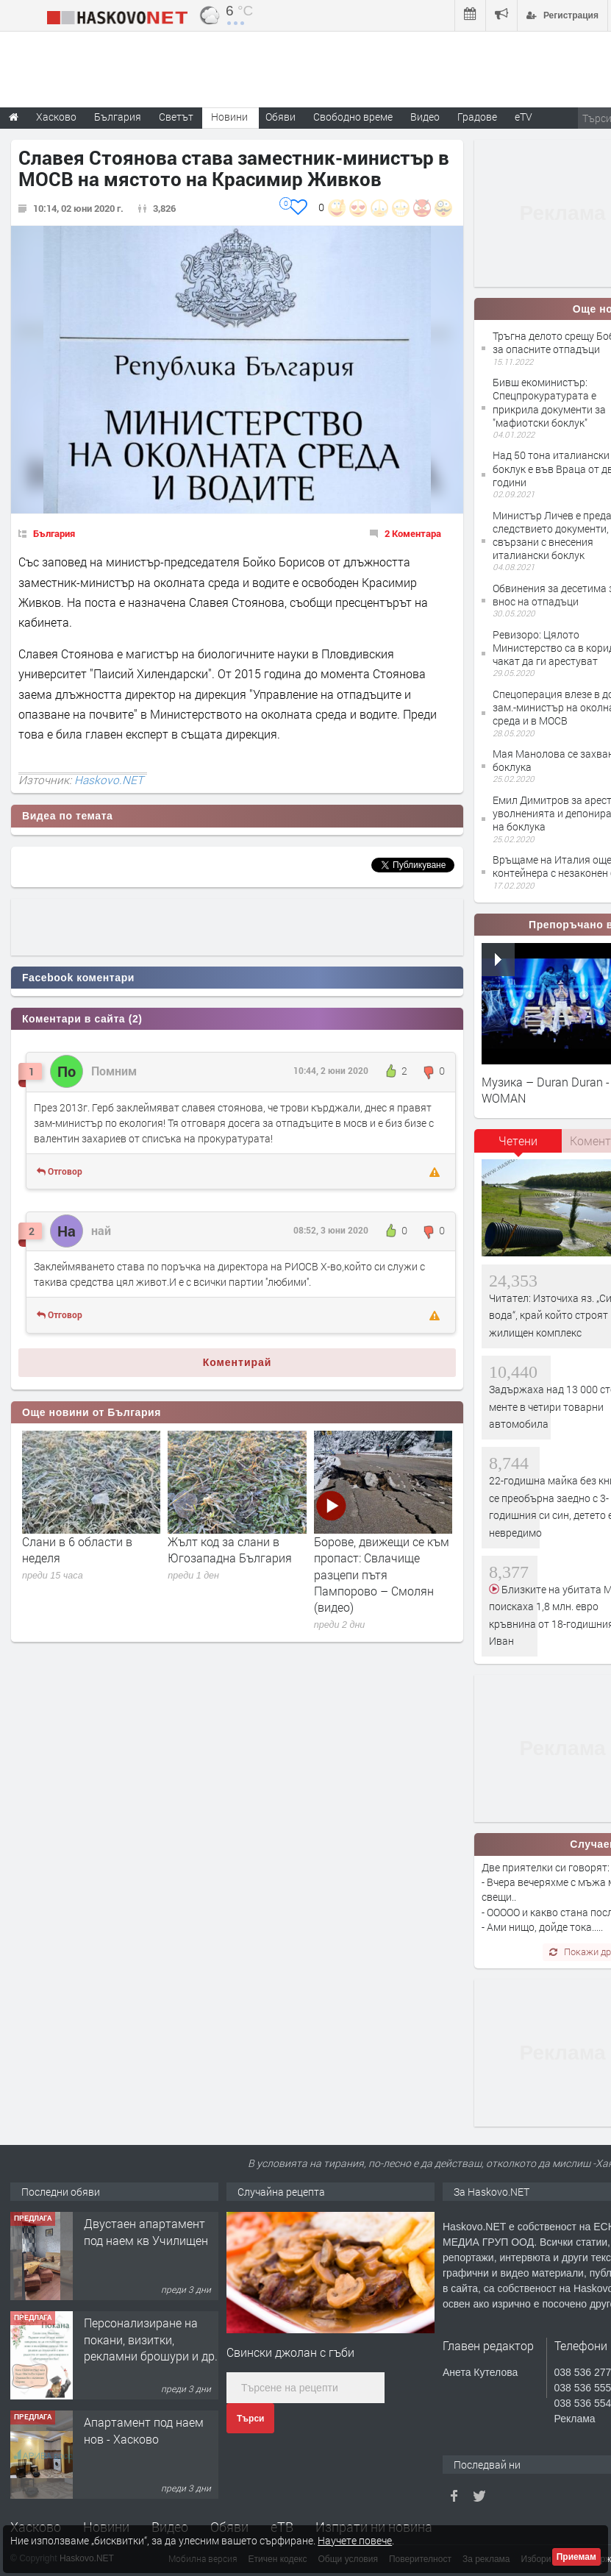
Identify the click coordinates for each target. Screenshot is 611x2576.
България (54, 533)
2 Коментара (413, 533)
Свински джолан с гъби (290, 2352)
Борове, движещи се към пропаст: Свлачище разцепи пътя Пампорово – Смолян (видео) (381, 1574)
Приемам (576, 2557)
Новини (229, 117)
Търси (250, 2418)
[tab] (518, 1146)
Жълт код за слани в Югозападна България (230, 1549)
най (101, 1230)
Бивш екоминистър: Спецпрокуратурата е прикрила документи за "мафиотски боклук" (549, 402)
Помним (114, 1070)
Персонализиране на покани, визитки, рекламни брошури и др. (151, 2339)
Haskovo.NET (108, 779)
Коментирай (237, 1362)
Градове (477, 117)
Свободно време (353, 117)
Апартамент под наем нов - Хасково (144, 2430)
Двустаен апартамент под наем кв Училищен (146, 2231)
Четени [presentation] (518, 1140)
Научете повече (355, 2540)
